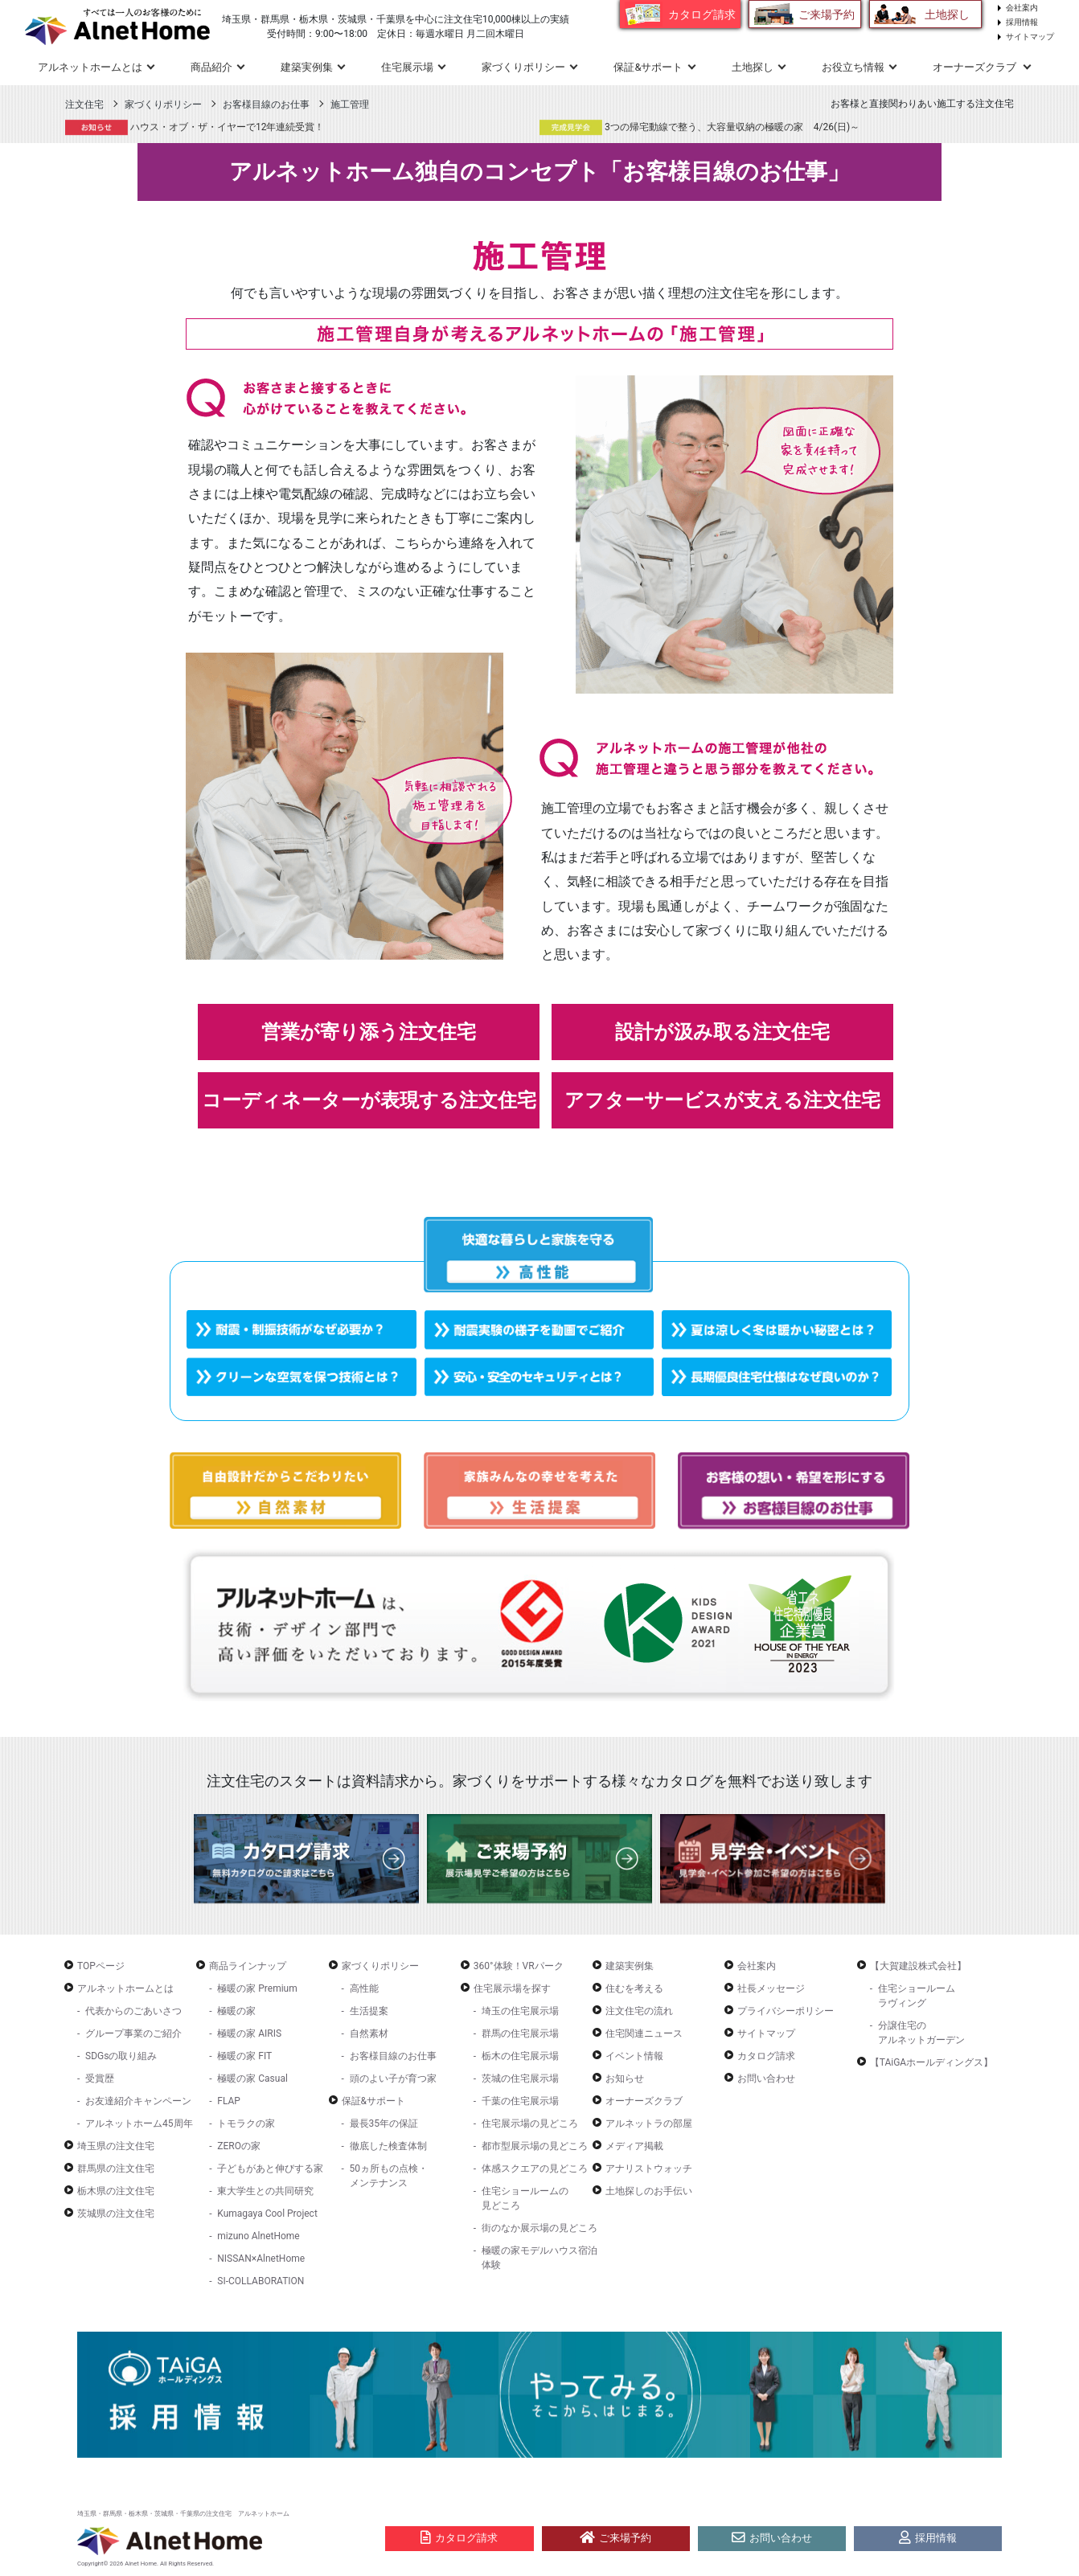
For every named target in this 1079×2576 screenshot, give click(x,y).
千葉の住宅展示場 (520, 2101)
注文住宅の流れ (639, 2011)
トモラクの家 (246, 2123)
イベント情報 (634, 2056)
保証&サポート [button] (648, 67)
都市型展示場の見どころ (535, 2146)
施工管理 (349, 104)
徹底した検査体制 (388, 2146)
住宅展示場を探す (512, 1988)
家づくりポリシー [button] (523, 67)
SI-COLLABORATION (260, 2281)
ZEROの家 (239, 2146)
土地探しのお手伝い (648, 2191)
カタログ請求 (702, 14)
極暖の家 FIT (244, 2056)
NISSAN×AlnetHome (261, 2258)
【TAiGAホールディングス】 (931, 2062)
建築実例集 (307, 67)
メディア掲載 (634, 2146)
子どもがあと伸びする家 (270, 2168)
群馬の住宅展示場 (520, 2033)
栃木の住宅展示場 (520, 2056)
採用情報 (1022, 22)
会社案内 (1022, 7)
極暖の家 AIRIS (249, 2033)
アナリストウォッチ (648, 2168)
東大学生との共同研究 (265, 2191)
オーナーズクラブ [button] (976, 67)
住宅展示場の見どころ (530, 2123)
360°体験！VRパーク (519, 1966)
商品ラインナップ (247, 1966)
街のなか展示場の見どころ (539, 2228)
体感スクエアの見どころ (535, 2168)
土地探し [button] (752, 67)
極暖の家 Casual (252, 2078)
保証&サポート (373, 2101)
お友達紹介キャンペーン (138, 2101)
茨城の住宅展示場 (520, 2078)
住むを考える (634, 1988)
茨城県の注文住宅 (115, 2213)
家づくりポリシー (163, 104)
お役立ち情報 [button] (853, 67)
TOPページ (101, 1966)
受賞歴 (99, 2078)
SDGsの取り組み (121, 2056)
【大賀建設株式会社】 (918, 1966)
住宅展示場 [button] (407, 67)
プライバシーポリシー (785, 2011)
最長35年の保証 (384, 2123)
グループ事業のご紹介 (133, 2033)
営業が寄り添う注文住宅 (368, 1032)
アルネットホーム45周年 (139, 2123)
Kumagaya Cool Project (267, 2213)
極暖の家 (236, 2011)
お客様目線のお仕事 (266, 104)
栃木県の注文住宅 (115, 2191)
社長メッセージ (771, 1988)
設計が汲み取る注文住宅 (722, 1032)
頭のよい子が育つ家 (393, 2078)
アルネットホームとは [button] (90, 67)
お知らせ (624, 2078)
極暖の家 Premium (257, 1988)
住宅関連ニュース (644, 2033)
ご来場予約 (826, 14)
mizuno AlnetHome (258, 2236)
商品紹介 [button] (211, 67)
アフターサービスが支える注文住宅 (722, 1100)
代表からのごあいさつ (133, 2011)
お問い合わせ (766, 2078)
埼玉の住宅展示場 (520, 2011)
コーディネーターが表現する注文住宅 (369, 1100)
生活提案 (369, 2011)
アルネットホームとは (125, 1988)
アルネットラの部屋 (648, 2123)
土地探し (947, 14)
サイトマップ (1030, 36)
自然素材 (369, 2033)
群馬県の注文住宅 (115, 2168)
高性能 (364, 1988)
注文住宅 (84, 104)
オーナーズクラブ (644, 2101)
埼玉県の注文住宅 (115, 2146)
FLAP (228, 2101)
